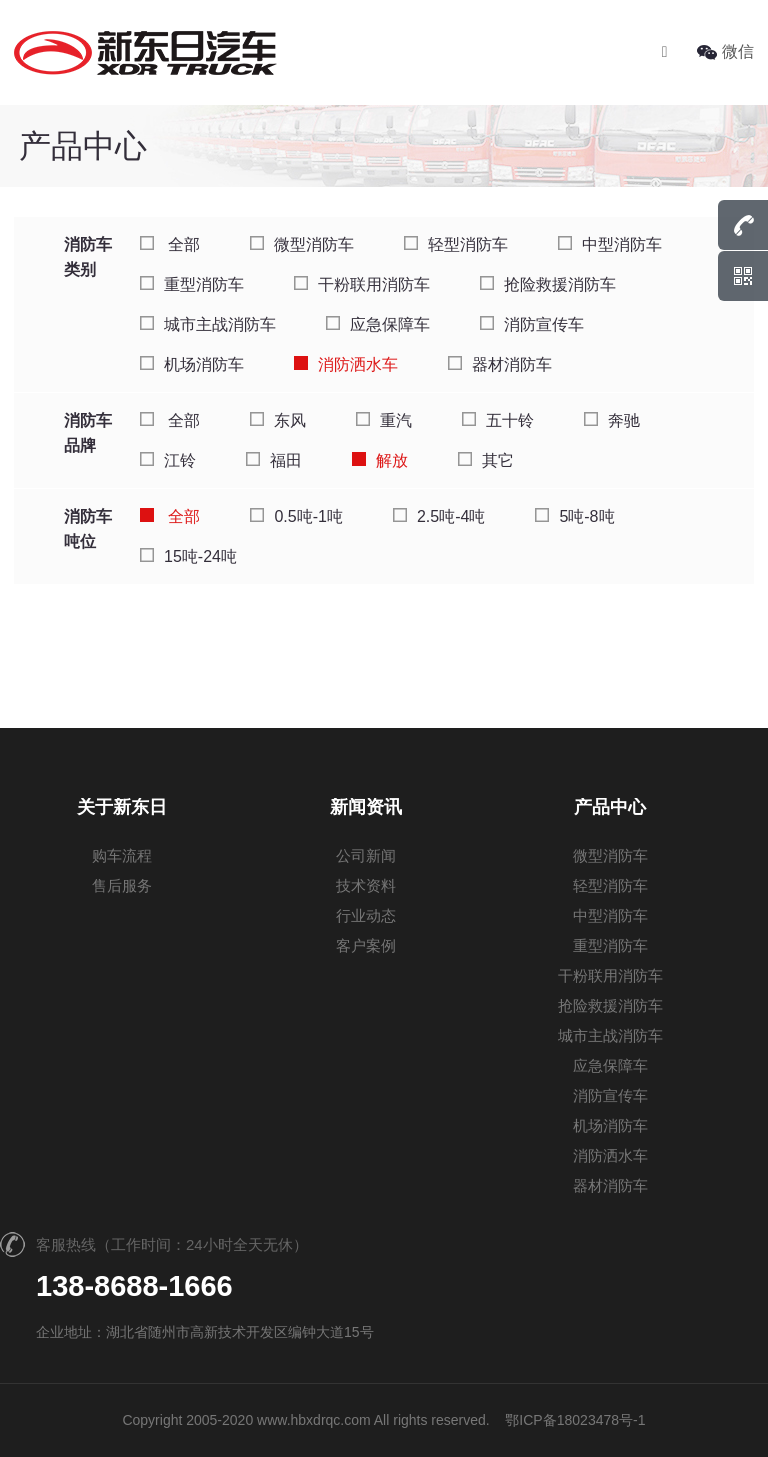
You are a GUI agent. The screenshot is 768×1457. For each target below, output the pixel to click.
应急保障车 (378, 324)
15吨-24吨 (188, 556)
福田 (274, 460)
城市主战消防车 (208, 324)
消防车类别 (88, 257)
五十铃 (498, 420)
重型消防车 (192, 284)
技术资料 (366, 885)
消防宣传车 (532, 324)
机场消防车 (192, 364)
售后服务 (122, 885)
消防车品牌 (88, 433)
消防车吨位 (88, 529)
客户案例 (366, 945)
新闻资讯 (366, 807)
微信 (725, 51)
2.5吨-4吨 (439, 516)
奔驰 (612, 420)
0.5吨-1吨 (296, 516)
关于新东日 (122, 807)
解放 (380, 460)
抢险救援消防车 (548, 284)
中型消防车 (610, 244)
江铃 (168, 460)
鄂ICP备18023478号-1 (575, 1420)
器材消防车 (500, 364)
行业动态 (366, 915)
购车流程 (122, 855)
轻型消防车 (456, 244)
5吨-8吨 (574, 516)
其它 (486, 460)
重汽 (384, 420)
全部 (170, 244)
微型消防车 (302, 244)
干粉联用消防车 (362, 284)
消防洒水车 (346, 364)
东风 (278, 420)
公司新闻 (366, 855)
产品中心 (610, 807)
